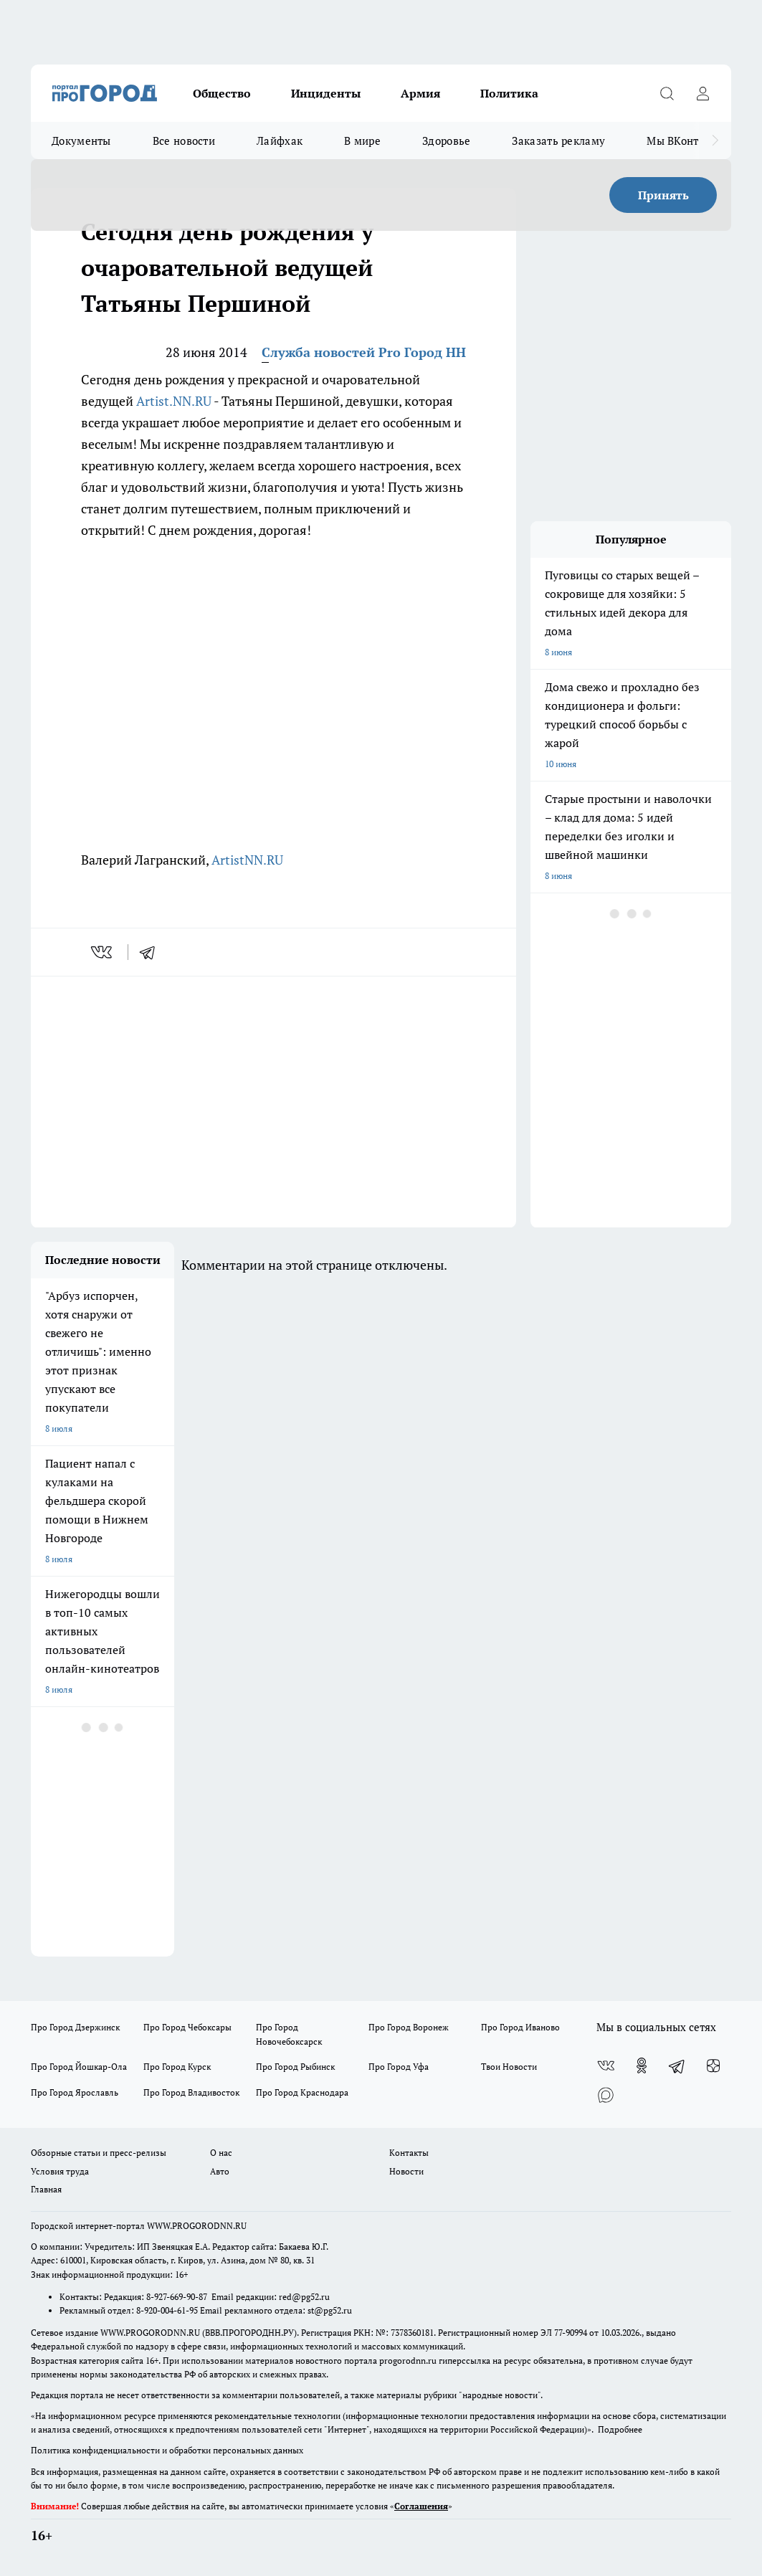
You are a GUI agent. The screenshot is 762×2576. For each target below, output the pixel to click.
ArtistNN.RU (247, 859)
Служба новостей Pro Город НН (364, 352)
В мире (362, 140)
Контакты (409, 2152)
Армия (420, 93)
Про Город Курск (177, 2066)
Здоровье (446, 140)
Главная (46, 2189)
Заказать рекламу (558, 140)
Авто (219, 2171)
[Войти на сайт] (702, 93)
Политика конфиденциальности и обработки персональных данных (167, 2450)
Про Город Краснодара (302, 2092)
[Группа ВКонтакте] (606, 2065)
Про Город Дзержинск (75, 2027)
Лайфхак (280, 140)
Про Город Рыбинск (295, 2066)
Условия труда (60, 2171)
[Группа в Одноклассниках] (641, 2065)
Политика (509, 93)
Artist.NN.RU (173, 400)
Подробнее (620, 2429)
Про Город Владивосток (191, 2092)
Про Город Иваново (520, 2027)
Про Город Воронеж (408, 2027)
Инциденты (326, 93)
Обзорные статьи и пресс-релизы (98, 2152)
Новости (406, 2171)
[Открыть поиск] (666, 93)
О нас (221, 2152)
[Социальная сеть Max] (606, 2094)
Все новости (184, 140)
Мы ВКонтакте (684, 140)
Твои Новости (509, 2066)
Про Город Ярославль (74, 2092)
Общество (222, 93)
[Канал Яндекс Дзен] (713, 2065)
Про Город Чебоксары (187, 2027)
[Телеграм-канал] (677, 2065)
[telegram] (152, 952)
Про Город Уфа (398, 2066)
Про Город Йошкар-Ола (79, 2066)
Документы (81, 140)
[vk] (102, 952)
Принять (663, 195)
